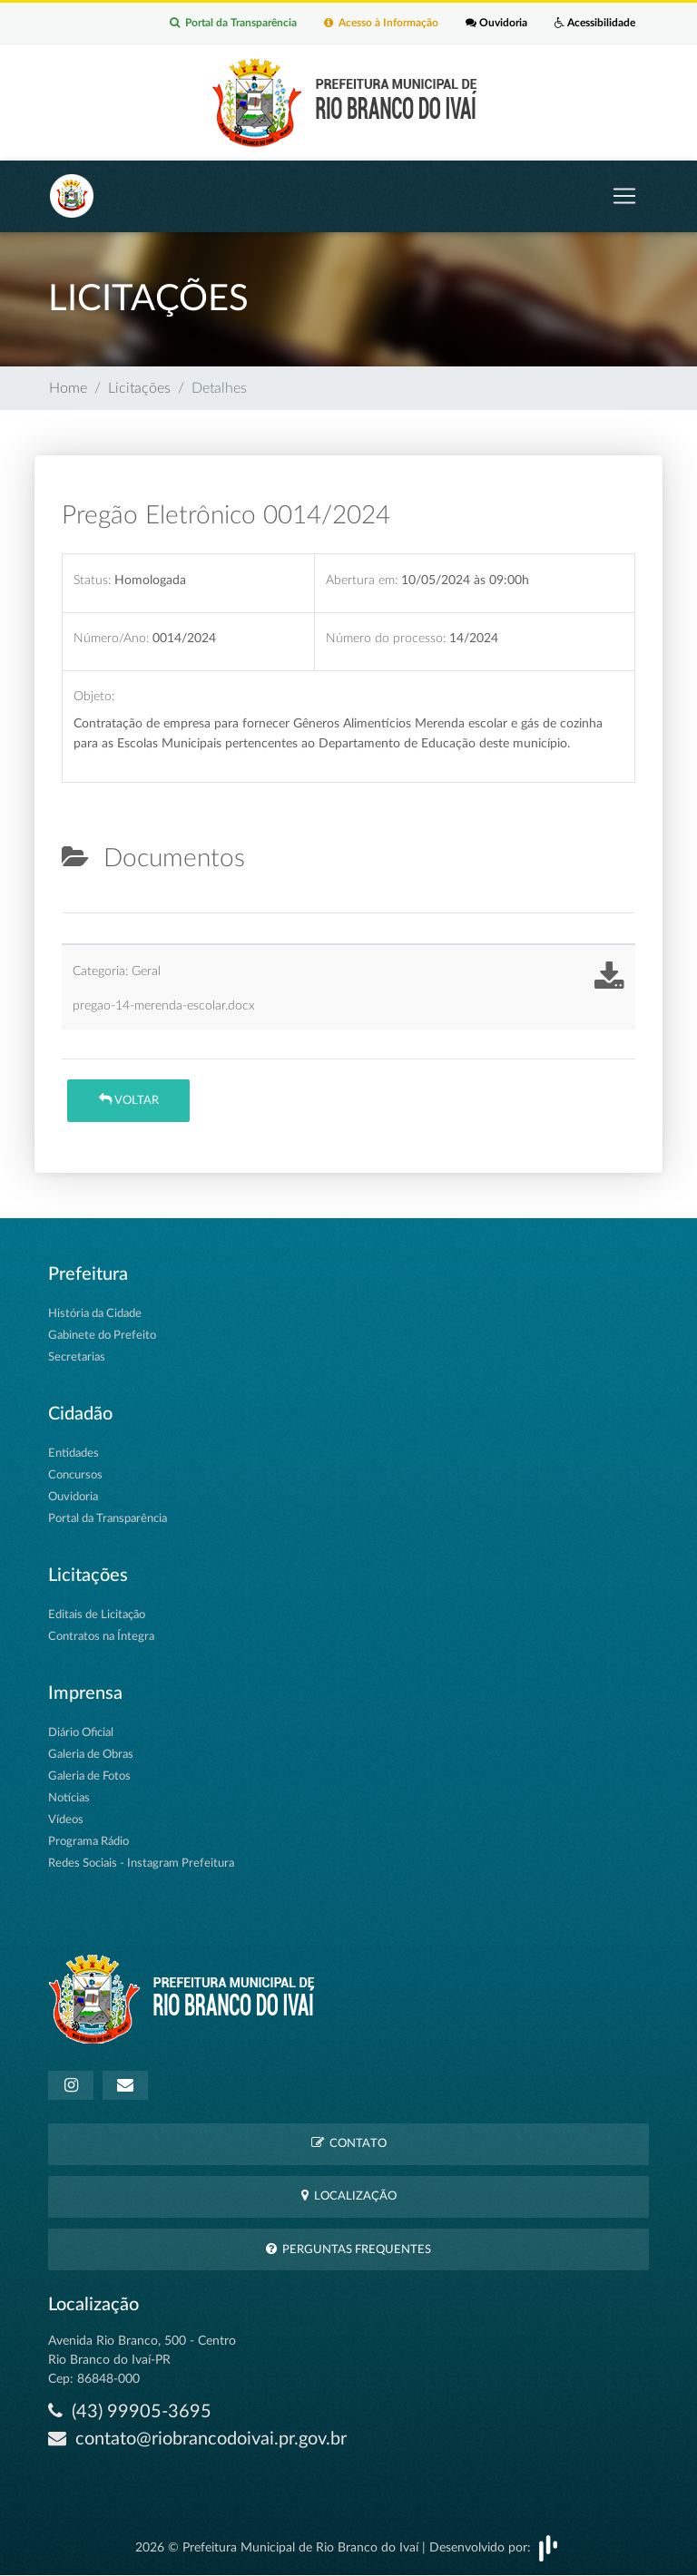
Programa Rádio (88, 1842)
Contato (349, 2143)
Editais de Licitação (96, 1615)
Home (68, 388)
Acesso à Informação (381, 23)
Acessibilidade (595, 23)
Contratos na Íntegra (101, 1637)
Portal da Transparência (233, 23)
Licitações (139, 388)
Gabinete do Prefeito (102, 1336)
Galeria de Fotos (89, 1776)
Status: (92, 580)
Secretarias (76, 1357)
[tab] (77, 905)
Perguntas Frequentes (348, 2249)
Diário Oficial (80, 1733)
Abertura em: (362, 580)
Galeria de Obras (90, 1755)
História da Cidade (95, 1314)
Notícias (69, 1798)
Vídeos (65, 1820)
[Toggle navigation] (624, 196)
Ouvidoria (496, 23)
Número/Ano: (111, 638)
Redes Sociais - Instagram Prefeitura (141, 1863)
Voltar (129, 1100)
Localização (349, 2195)
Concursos (75, 1475)
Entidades (73, 1453)
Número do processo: (386, 638)
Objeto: (94, 697)
